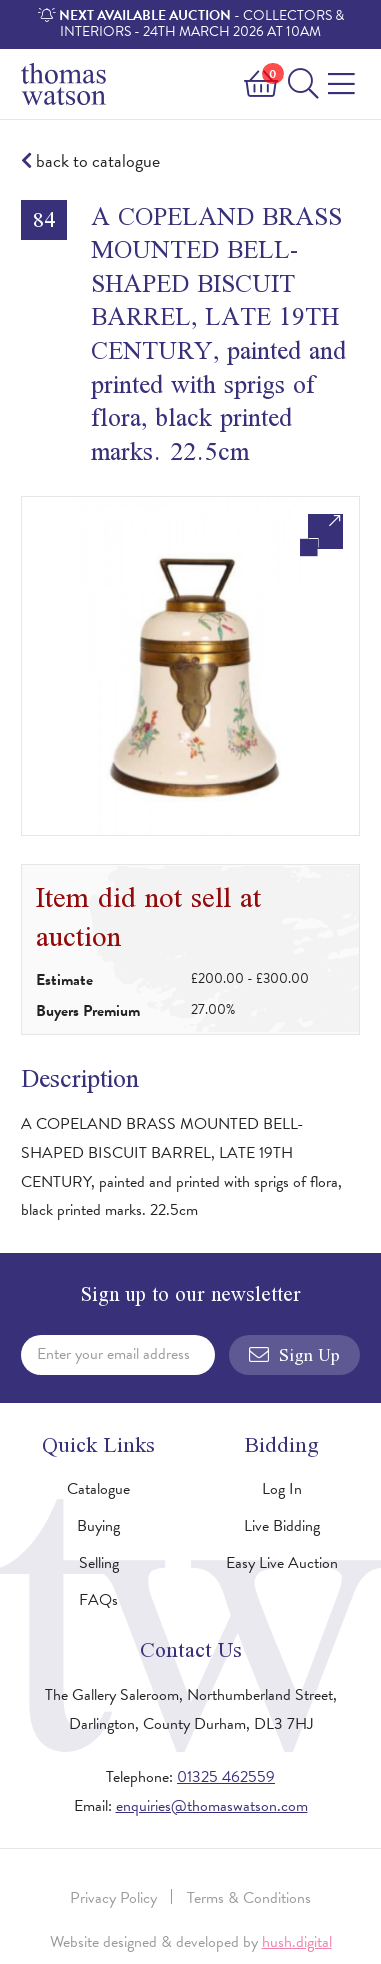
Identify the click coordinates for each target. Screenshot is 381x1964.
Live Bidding (282, 1526)
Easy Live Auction (282, 1563)
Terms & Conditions (249, 1898)
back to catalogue (90, 161)
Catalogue (98, 1489)
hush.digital (297, 1942)
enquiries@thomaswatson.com (212, 1806)
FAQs (98, 1600)
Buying (98, 1526)
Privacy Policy (113, 1898)
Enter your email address (113, 1354)
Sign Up (294, 1355)
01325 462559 (226, 1777)
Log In (282, 1489)
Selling (99, 1563)
